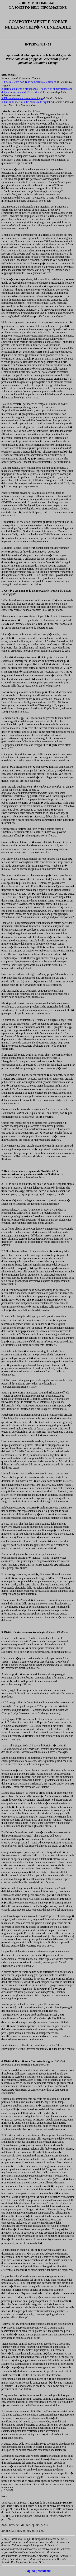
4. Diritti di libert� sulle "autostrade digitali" (26, 101)
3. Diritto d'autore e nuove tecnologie (22, 98)
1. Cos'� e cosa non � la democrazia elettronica (28, 81)
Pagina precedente (38, 2571)
